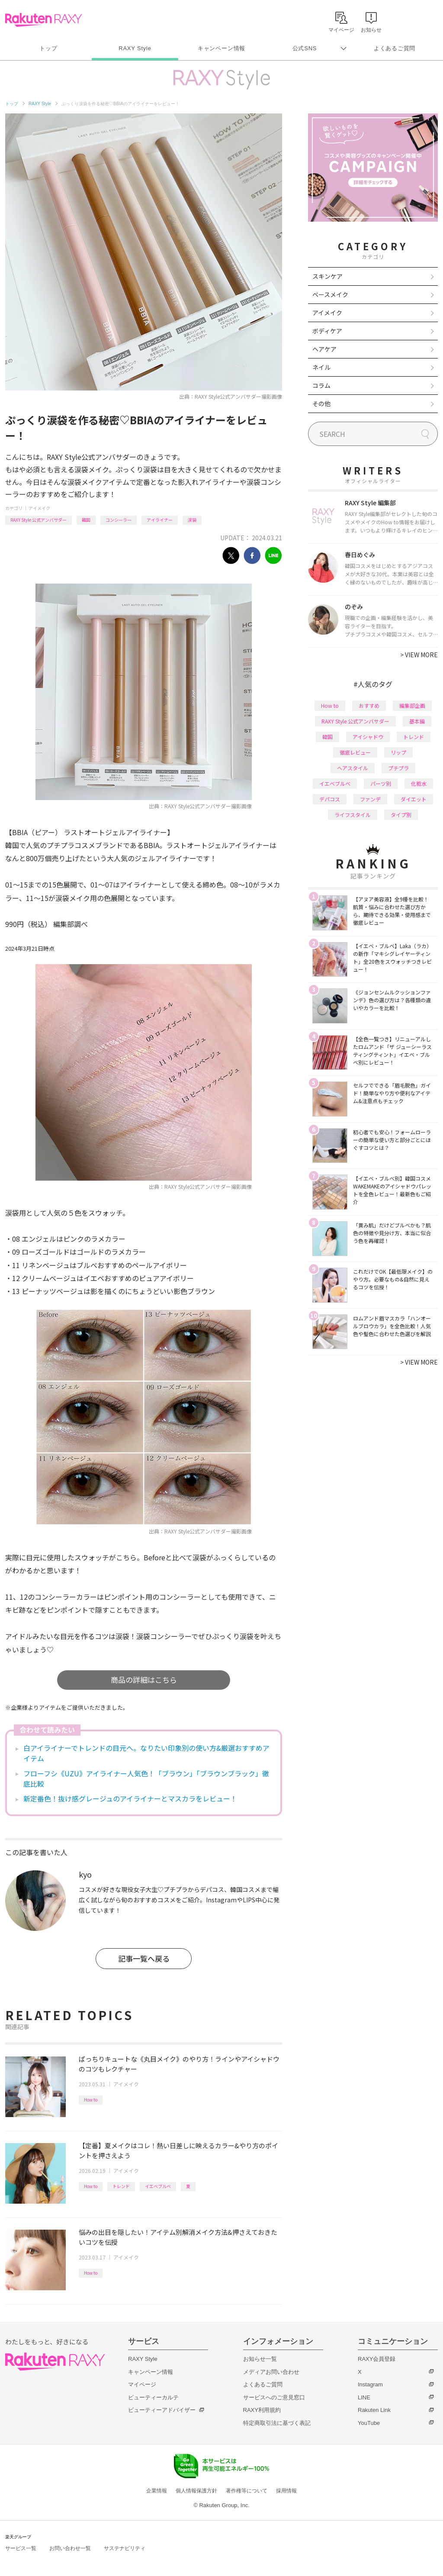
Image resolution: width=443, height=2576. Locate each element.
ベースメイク (330, 294)
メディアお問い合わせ (271, 2372)
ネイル (321, 367)
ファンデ (370, 799)
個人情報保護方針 (196, 2491)
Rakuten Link (374, 2410)
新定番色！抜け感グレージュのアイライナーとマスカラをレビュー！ (130, 1798)
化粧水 (419, 783)
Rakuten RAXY (43, 20)
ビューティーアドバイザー (162, 2410)
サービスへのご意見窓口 (274, 2397)
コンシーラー (119, 519)
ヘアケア (324, 349)
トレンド (121, 2186)
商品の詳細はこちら (144, 1679)
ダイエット (414, 799)
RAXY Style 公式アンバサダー (38, 519)
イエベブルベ (158, 2186)
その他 (321, 403)
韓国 (86, 519)
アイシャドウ (368, 736)
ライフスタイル (352, 814)
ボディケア (327, 330)
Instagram (370, 2384)
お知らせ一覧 (260, 2359)
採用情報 (286, 2491)
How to (90, 2099)
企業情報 (156, 2491)
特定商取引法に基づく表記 (277, 2423)
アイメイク (39, 508)
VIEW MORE (419, 654)
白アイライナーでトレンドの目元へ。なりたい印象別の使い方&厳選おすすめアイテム (146, 1753)
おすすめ (369, 705)
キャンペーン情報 (221, 48)
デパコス (329, 799)
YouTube (369, 2423)
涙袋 (192, 519)
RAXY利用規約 (262, 2410)
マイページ (142, 2384)
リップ (398, 752)
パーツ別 (380, 783)
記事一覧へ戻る (144, 1958)
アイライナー (160, 519)
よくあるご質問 (394, 48)
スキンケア (327, 276)
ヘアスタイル (352, 768)
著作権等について (246, 2491)
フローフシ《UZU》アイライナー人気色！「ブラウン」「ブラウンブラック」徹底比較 (146, 1778)
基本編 (417, 721)
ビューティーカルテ (153, 2397)
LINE (364, 2397)
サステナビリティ (124, 2548)
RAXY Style (135, 48)
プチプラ (398, 768)
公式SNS (304, 48)
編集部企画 (412, 705)
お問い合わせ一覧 (70, 2548)
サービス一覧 (20, 2548)
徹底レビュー (355, 752)
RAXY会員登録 (376, 2359)
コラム (321, 385)
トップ (48, 48)
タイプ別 (401, 814)
